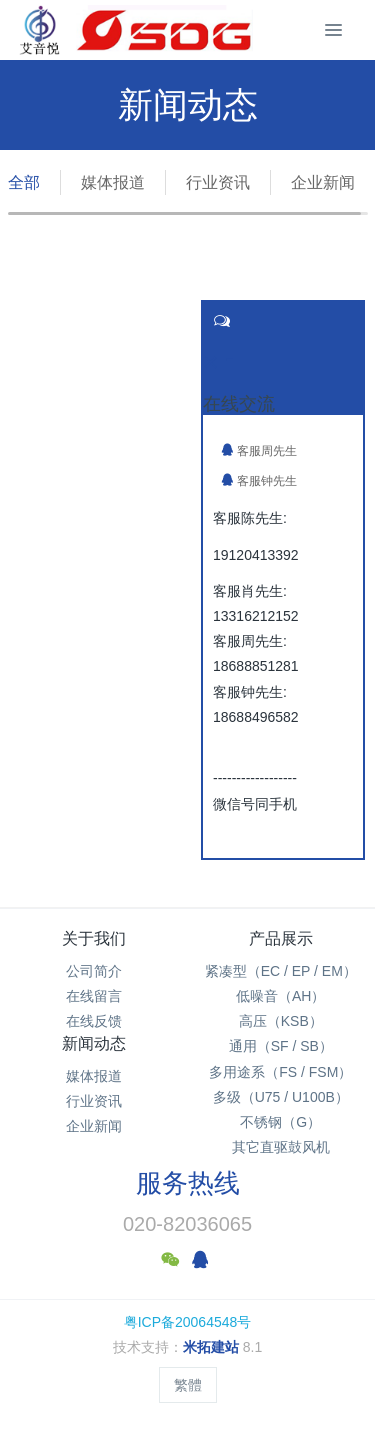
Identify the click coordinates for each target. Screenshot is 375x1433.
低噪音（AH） (280, 996)
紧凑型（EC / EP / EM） (281, 971)
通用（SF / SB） (281, 1046)
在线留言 (94, 996)
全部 (24, 182)
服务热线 (188, 1183)
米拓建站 (213, 1347)
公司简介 (94, 971)
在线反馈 (94, 1021)
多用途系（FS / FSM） (280, 1072)
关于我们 (94, 938)
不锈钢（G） (280, 1122)
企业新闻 (323, 182)
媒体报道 (113, 182)
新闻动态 (94, 1043)
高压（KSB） (281, 1021)
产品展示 (281, 938)
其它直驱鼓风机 (281, 1147)
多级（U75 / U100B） (281, 1097)
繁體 (188, 1385)
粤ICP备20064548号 (188, 1322)
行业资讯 (218, 182)
